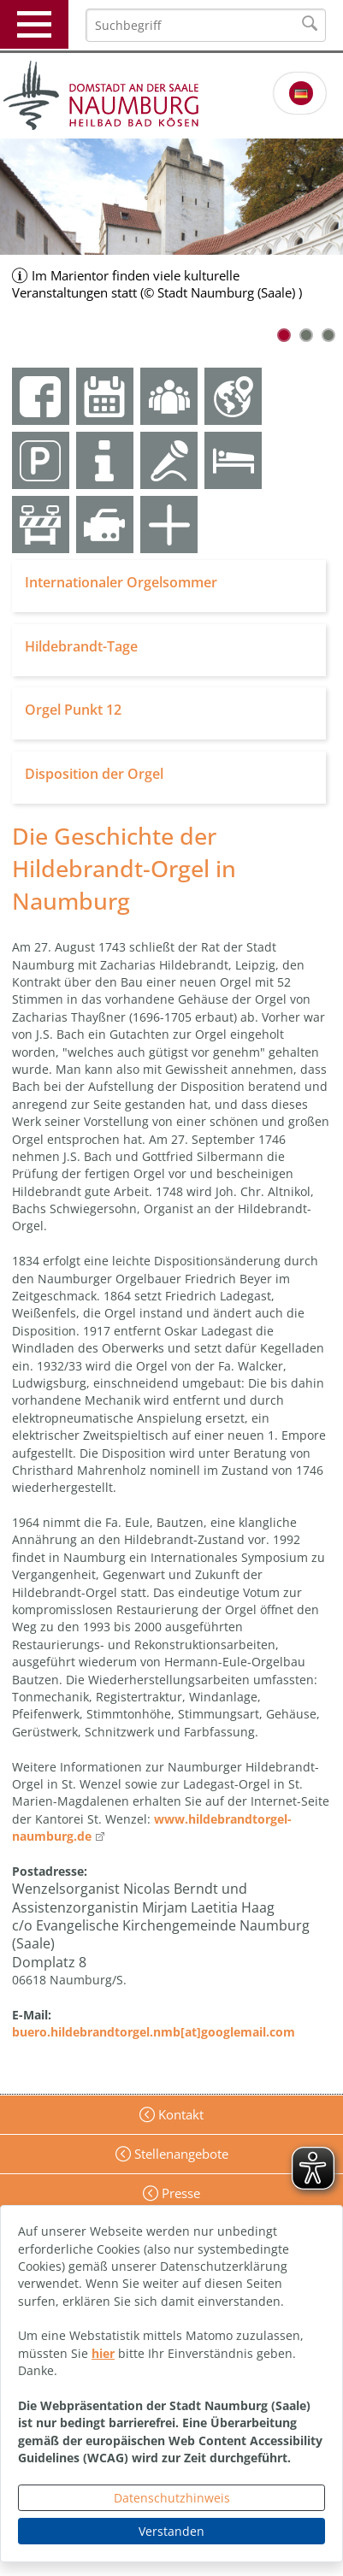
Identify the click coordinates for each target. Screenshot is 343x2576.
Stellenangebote (179, 2153)
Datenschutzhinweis (172, 2498)
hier (103, 2353)
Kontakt (179, 2114)
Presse (179, 2193)
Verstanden (171, 2531)
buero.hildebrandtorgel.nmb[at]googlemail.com (153, 2032)
